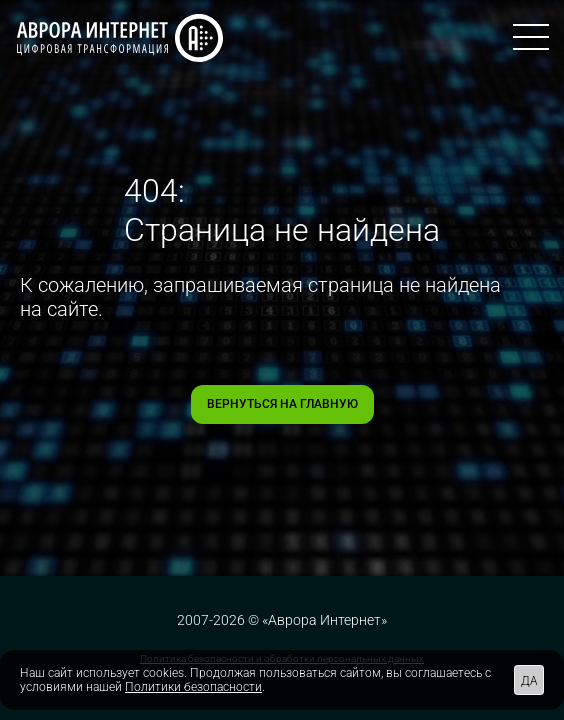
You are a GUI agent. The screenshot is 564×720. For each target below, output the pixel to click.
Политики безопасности (193, 687)
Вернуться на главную (282, 404)
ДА (529, 681)
